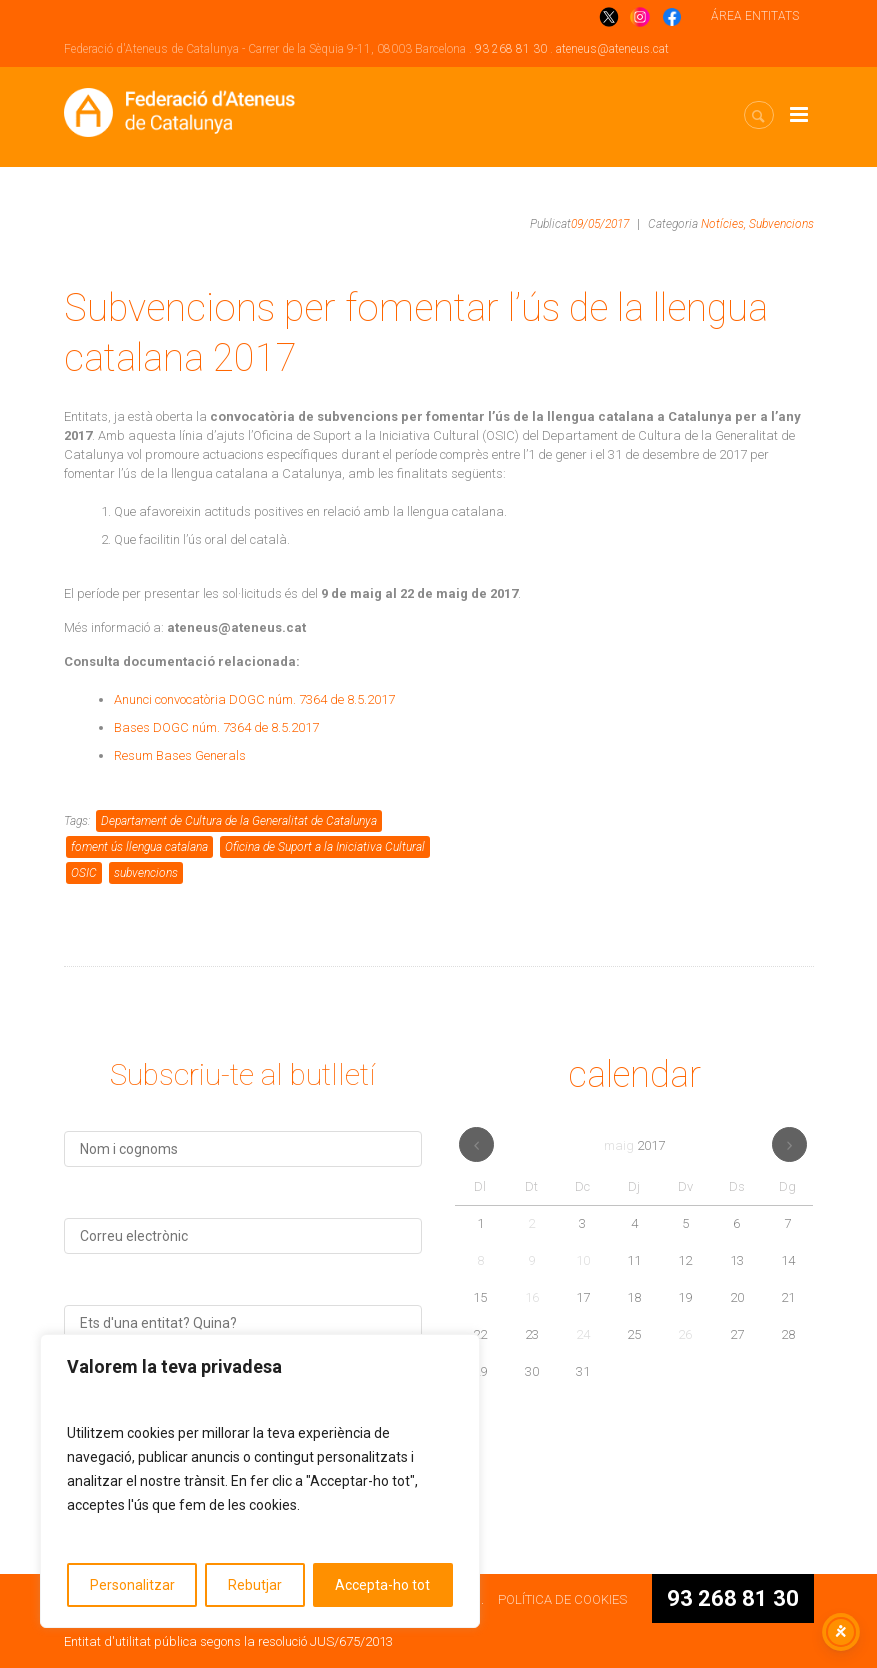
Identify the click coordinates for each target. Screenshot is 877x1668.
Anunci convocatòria (171, 699)
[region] (260, 1481)
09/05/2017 (600, 224)
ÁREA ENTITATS (755, 16)
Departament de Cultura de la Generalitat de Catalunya (239, 821)
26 (685, 1334)
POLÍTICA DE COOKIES (562, 1599)
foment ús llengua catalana (139, 847)
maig (634, 1145)
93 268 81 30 (511, 49)
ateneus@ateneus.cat (612, 49)
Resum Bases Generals (180, 755)
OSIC (84, 873)
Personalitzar (132, 1585)
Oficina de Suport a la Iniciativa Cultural (325, 847)
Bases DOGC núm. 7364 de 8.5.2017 (216, 727)
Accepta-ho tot (382, 1585)
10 (583, 1260)
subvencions (146, 873)
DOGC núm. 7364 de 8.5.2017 (312, 699)
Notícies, (723, 224)
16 (532, 1297)
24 (583, 1334)
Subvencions (781, 224)
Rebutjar (255, 1585)
